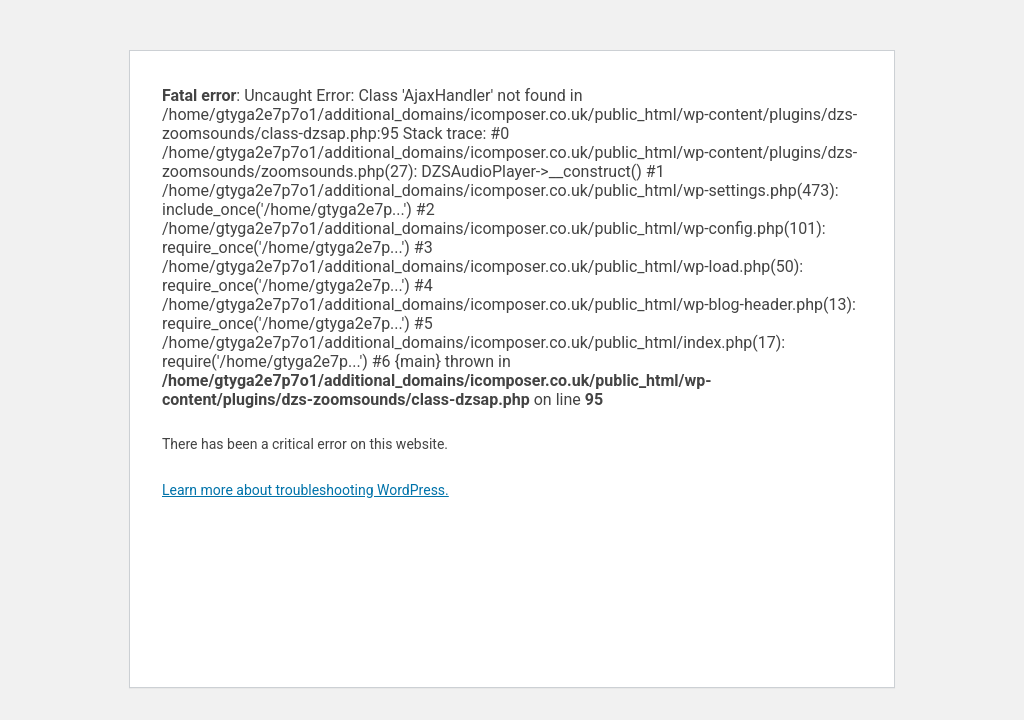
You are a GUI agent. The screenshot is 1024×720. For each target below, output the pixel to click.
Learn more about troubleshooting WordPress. (305, 490)
